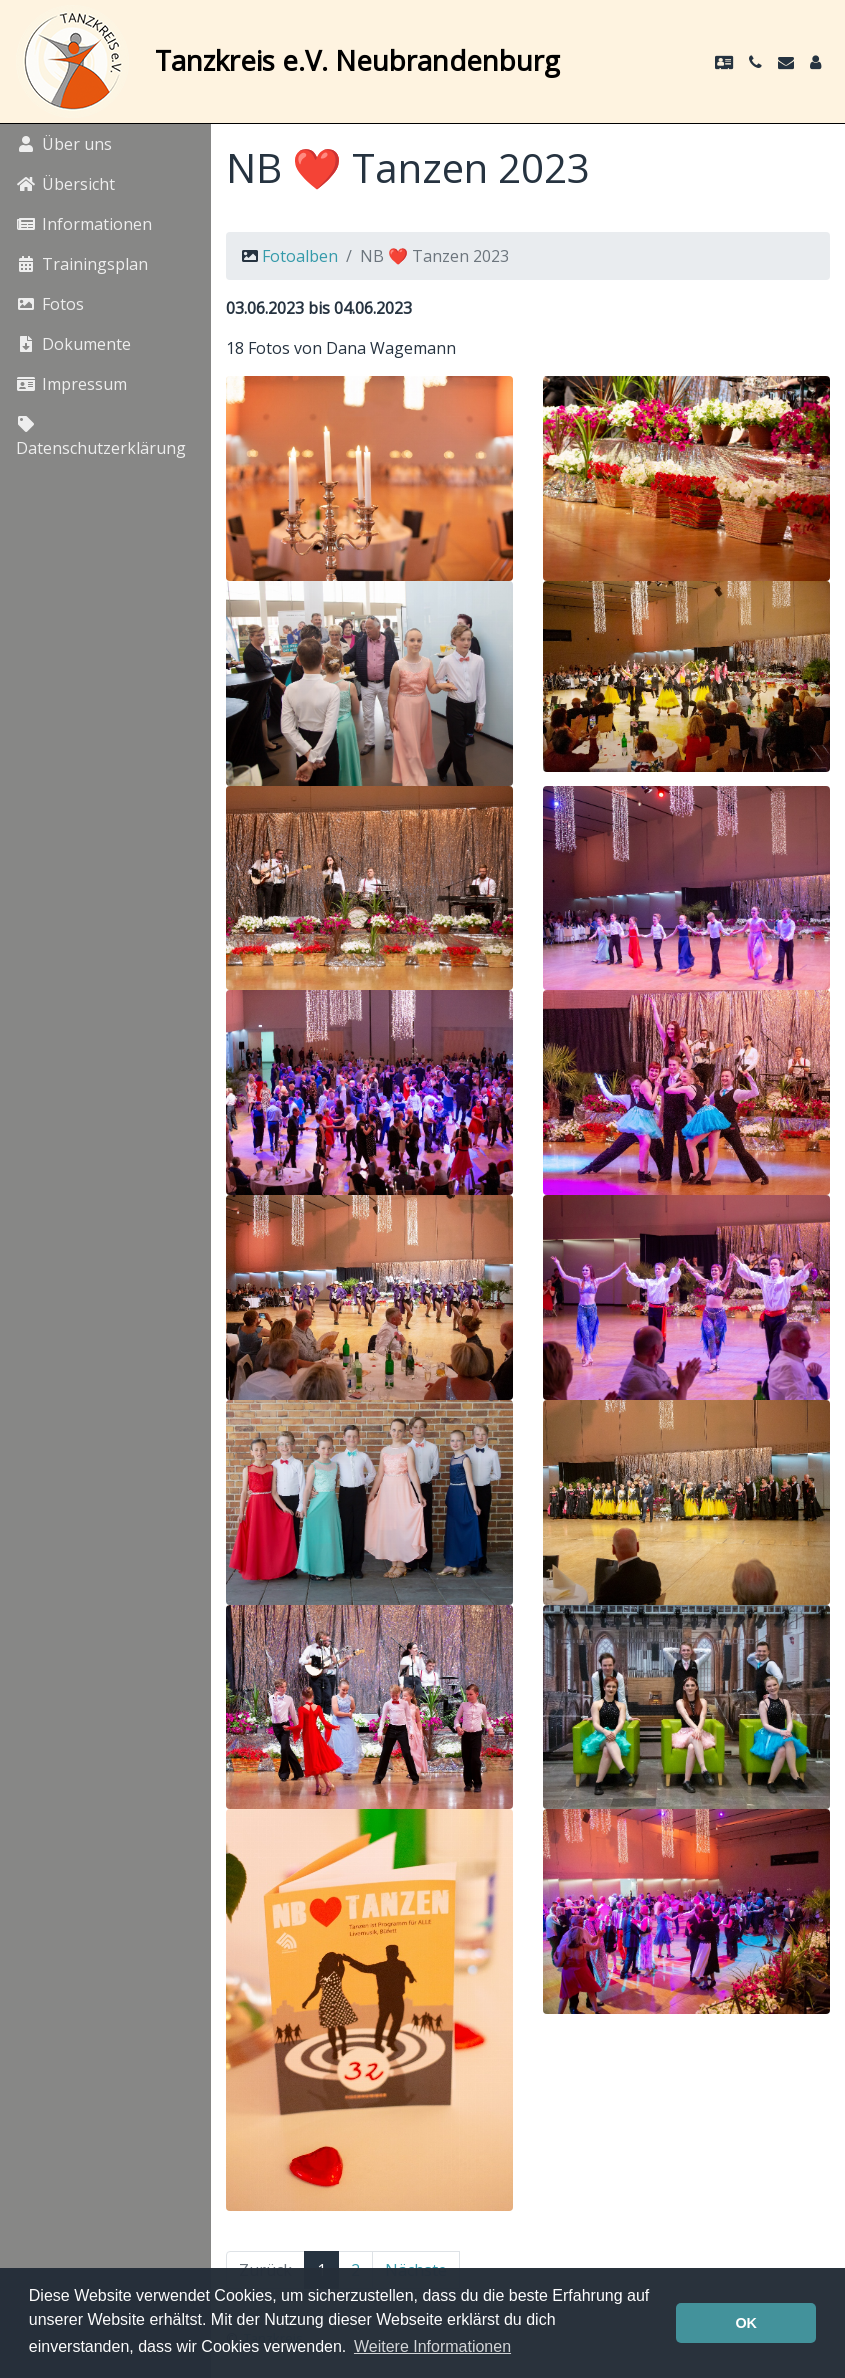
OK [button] (746, 2323)
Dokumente (73, 344)
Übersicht (65, 184)
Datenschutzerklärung (101, 437)
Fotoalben (300, 256)
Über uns (64, 144)
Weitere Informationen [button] (432, 2346)
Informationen (84, 224)
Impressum (71, 384)
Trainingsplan (82, 264)
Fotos (50, 304)
